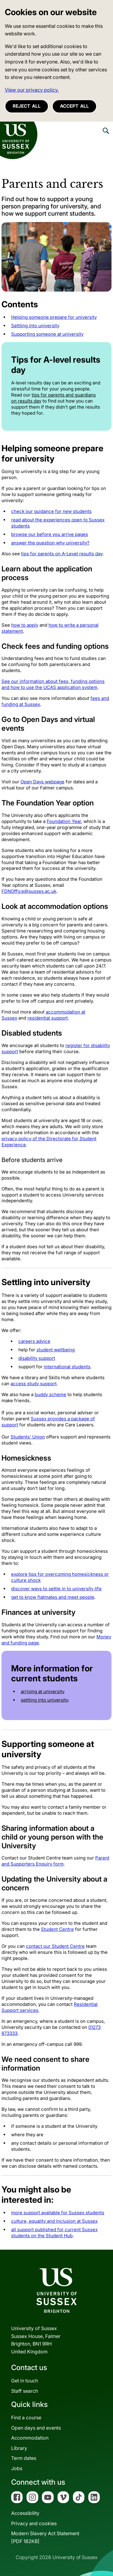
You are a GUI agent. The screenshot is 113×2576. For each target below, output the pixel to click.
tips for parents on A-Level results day (61, 554)
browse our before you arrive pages (49, 534)
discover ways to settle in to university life (56, 1589)
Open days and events (36, 2428)
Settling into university (35, 325)
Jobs (16, 2468)
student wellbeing (55, 1350)
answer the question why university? (50, 543)
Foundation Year (64, 821)
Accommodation (30, 2438)
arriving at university (42, 1691)
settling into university (44, 1700)
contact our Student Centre (55, 1946)
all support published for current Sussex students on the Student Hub (54, 2232)
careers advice (34, 1341)
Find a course (26, 2417)
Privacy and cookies (34, 2523)
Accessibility (25, 2513)
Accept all (74, 106)
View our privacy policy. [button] (32, 90)
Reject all (27, 106)
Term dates (23, 2458)
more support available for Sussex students (57, 2212)
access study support (34, 1383)
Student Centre (57, 1929)
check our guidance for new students (51, 511)
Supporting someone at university (47, 334)
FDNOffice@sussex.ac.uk (29, 891)
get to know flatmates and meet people (52, 1597)
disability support (36, 1358)
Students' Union (28, 1437)
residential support (47, 1018)
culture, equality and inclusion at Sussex (54, 2221)
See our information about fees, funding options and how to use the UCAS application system (53, 684)
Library (19, 2448)
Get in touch (24, 2381)
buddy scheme (50, 1394)
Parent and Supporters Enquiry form (55, 1861)
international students (67, 1367)
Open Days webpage (42, 782)
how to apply (24, 625)
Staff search (24, 2391)
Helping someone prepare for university (54, 317)
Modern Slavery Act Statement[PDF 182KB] (45, 2537)
